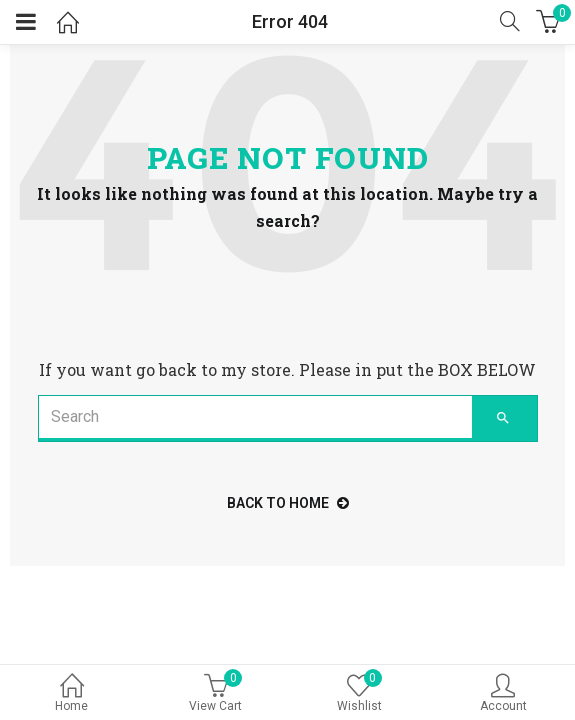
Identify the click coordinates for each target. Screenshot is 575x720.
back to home (288, 503)
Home (72, 694)
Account (503, 694)
